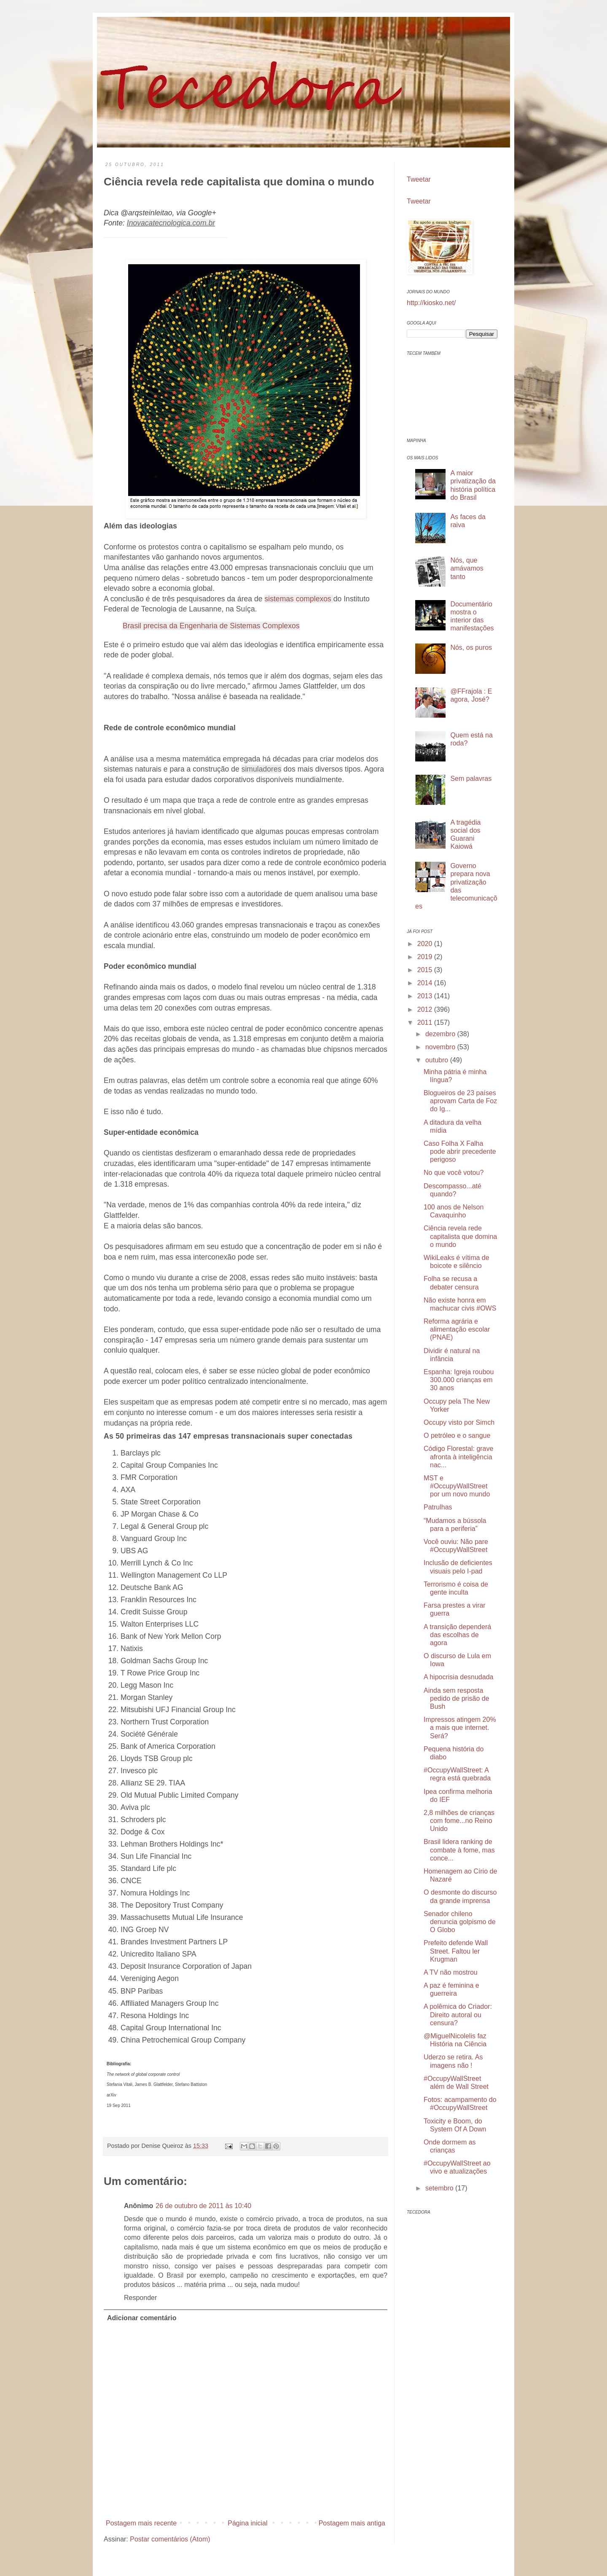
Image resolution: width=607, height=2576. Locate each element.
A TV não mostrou (451, 1972)
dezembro (441, 1033)
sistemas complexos (297, 599)
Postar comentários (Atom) (170, 2539)
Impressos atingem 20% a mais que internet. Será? (460, 1727)
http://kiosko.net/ (431, 302)
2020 (425, 943)
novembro (441, 1047)
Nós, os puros (471, 647)
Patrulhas (438, 1507)
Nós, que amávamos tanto (466, 568)
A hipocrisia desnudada (458, 1677)
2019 (425, 956)
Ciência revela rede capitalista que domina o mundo (460, 1236)
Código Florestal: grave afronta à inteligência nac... (458, 1456)
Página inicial (247, 2523)
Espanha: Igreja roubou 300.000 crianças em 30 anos (459, 1379)
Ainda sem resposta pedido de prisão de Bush (456, 1698)
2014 (425, 982)
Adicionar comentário (141, 2317)
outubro (437, 1060)
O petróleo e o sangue (457, 1435)
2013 (425, 996)
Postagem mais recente (141, 2523)
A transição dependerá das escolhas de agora (457, 1634)
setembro (440, 2188)
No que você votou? (453, 1172)
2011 (425, 1022)
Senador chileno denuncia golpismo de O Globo (460, 1921)
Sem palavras (471, 778)
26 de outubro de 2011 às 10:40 (203, 2205)
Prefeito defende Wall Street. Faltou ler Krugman (456, 1950)
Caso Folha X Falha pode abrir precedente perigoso (460, 1151)
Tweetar (419, 179)
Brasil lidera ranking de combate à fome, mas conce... (459, 1849)
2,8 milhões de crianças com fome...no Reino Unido (459, 1820)
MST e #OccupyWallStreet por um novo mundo (457, 1486)
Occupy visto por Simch (459, 1422)
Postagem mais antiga (352, 2523)
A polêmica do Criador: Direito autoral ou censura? (458, 2014)
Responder (140, 2297)
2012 (425, 1009)
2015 (425, 969)
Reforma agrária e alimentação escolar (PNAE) (457, 1329)
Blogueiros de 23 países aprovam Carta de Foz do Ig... (460, 1100)
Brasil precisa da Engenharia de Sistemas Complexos (211, 626)
